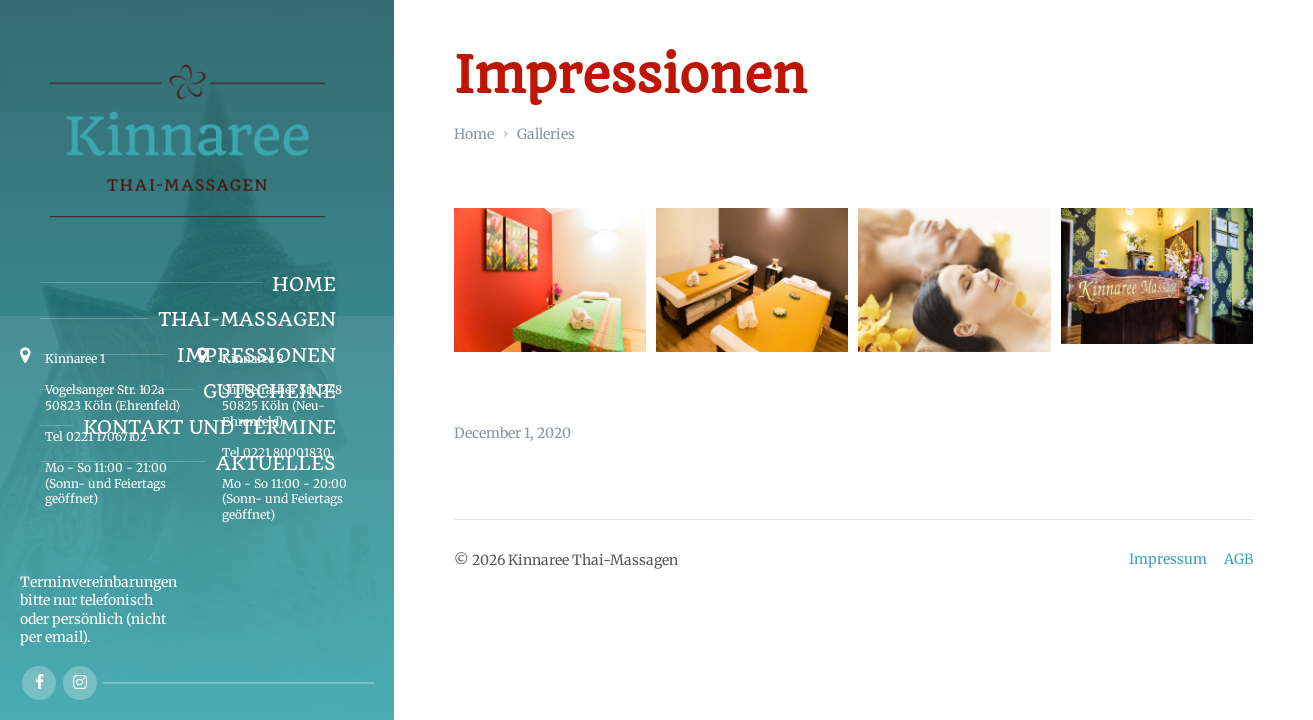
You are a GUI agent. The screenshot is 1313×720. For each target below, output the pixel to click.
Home (474, 134)
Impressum (1168, 559)
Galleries (546, 134)
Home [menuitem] (304, 284)
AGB (1238, 559)
